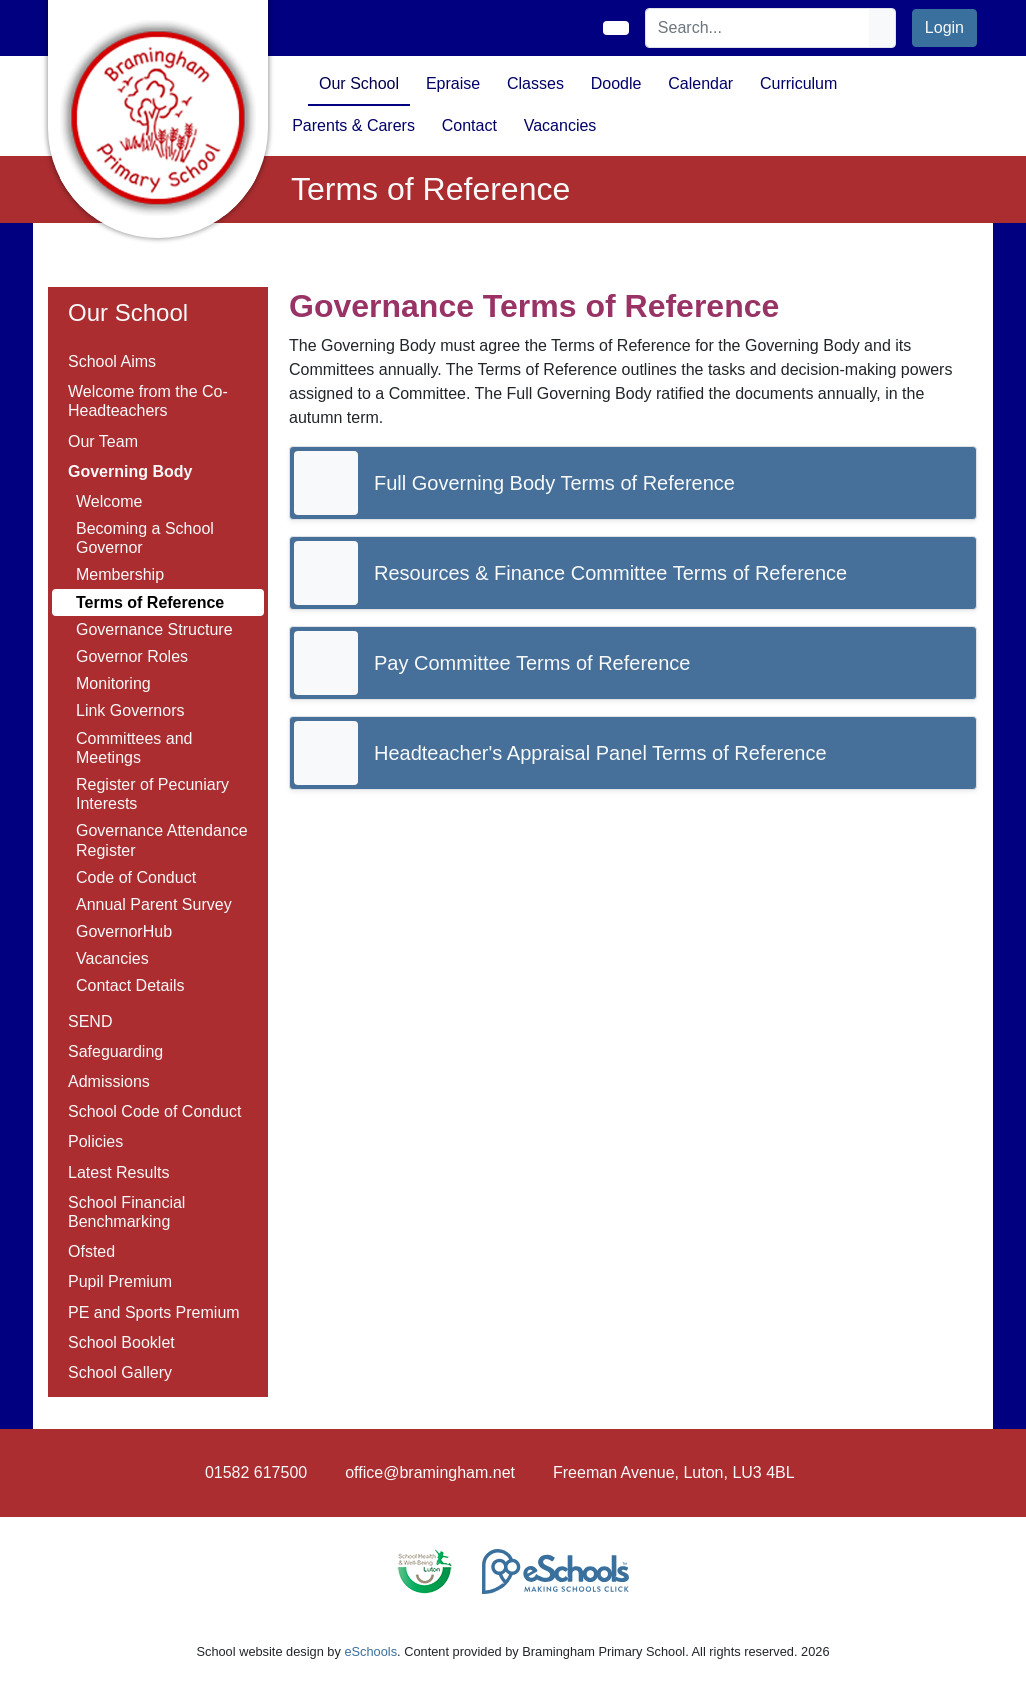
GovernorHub (124, 931)
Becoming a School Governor (145, 538)
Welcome (109, 501)
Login (944, 27)
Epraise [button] (453, 83)
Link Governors (130, 710)
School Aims (112, 361)
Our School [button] (359, 83)
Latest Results (118, 1172)
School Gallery (120, 1372)
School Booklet (121, 1342)
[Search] (758, 28)
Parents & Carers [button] (353, 125)
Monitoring (113, 683)
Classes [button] (535, 83)
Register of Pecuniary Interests (152, 794)
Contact (469, 125)
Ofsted (91, 1251)
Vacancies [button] (560, 125)
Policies (95, 1141)
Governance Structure (154, 629)
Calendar (700, 83)
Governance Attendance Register (162, 840)
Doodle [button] (616, 83)
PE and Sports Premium (154, 1312)
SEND (90, 1021)
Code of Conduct (136, 877)
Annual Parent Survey (154, 904)
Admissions (109, 1081)
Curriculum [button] (798, 83)
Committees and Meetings (134, 748)
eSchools (370, 1651)
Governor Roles (132, 656)
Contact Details (130, 985)
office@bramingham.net (430, 1472)
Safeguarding (115, 1051)
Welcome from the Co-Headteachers (148, 401)
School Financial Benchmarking (126, 1212)
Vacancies (112, 958)
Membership (120, 574)
